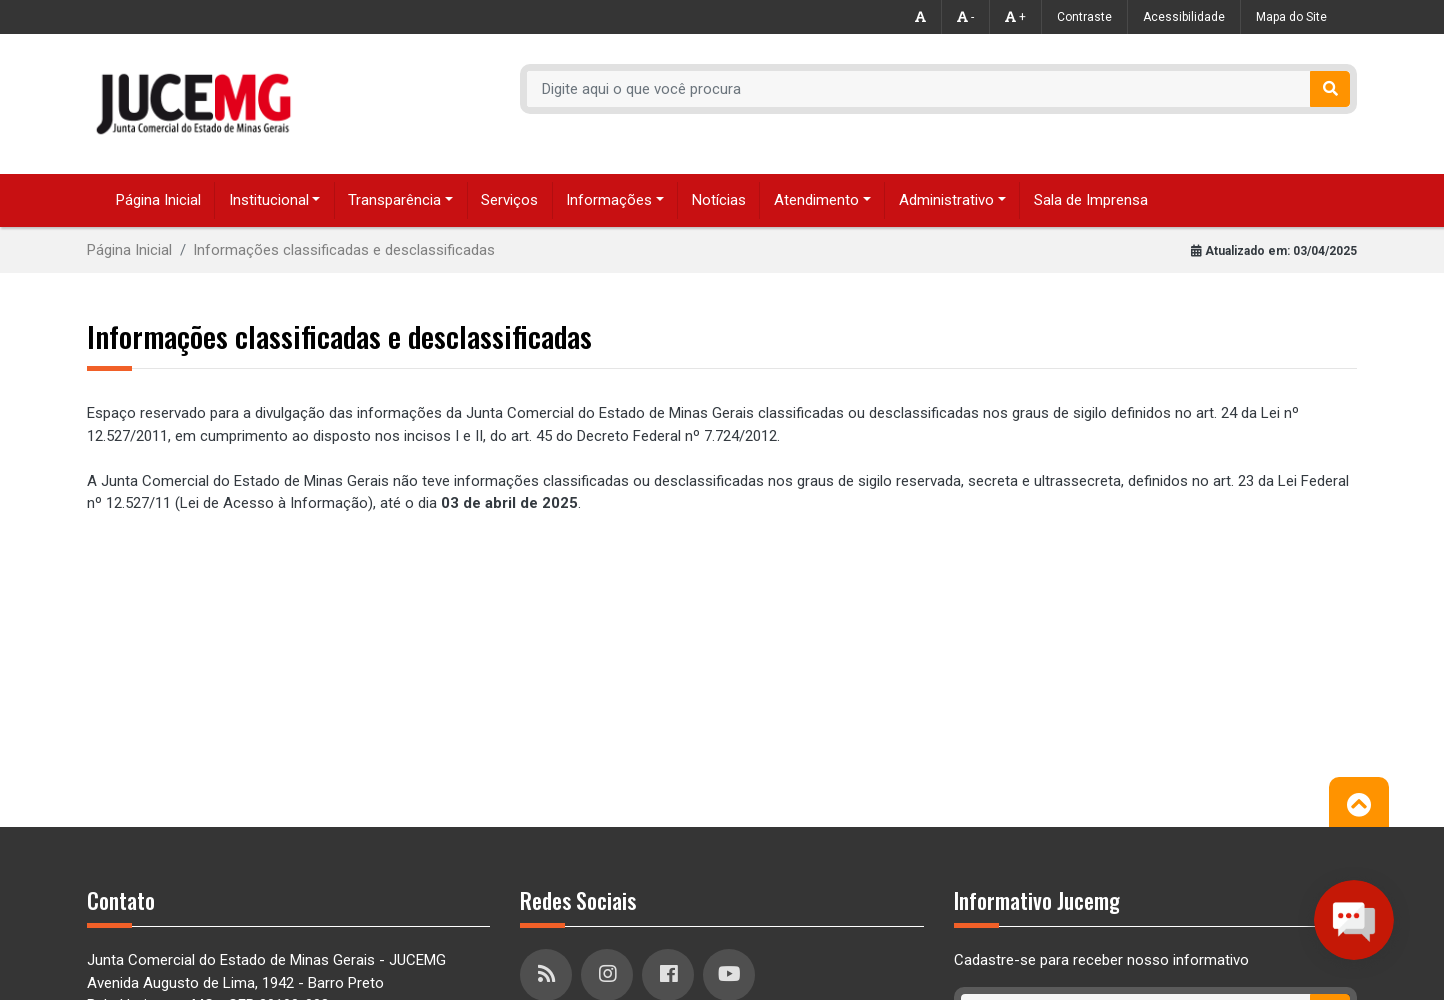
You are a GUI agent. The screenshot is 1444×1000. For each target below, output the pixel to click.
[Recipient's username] (919, 89)
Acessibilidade (1184, 17)
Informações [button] (609, 200)
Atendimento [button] (816, 200)
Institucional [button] (269, 200)
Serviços (509, 200)
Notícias (719, 200)
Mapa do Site (1291, 17)
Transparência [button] (394, 200)
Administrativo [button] (946, 200)
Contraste (1084, 17)
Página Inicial (158, 200)
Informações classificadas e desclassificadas (344, 250)
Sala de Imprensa (1091, 200)
